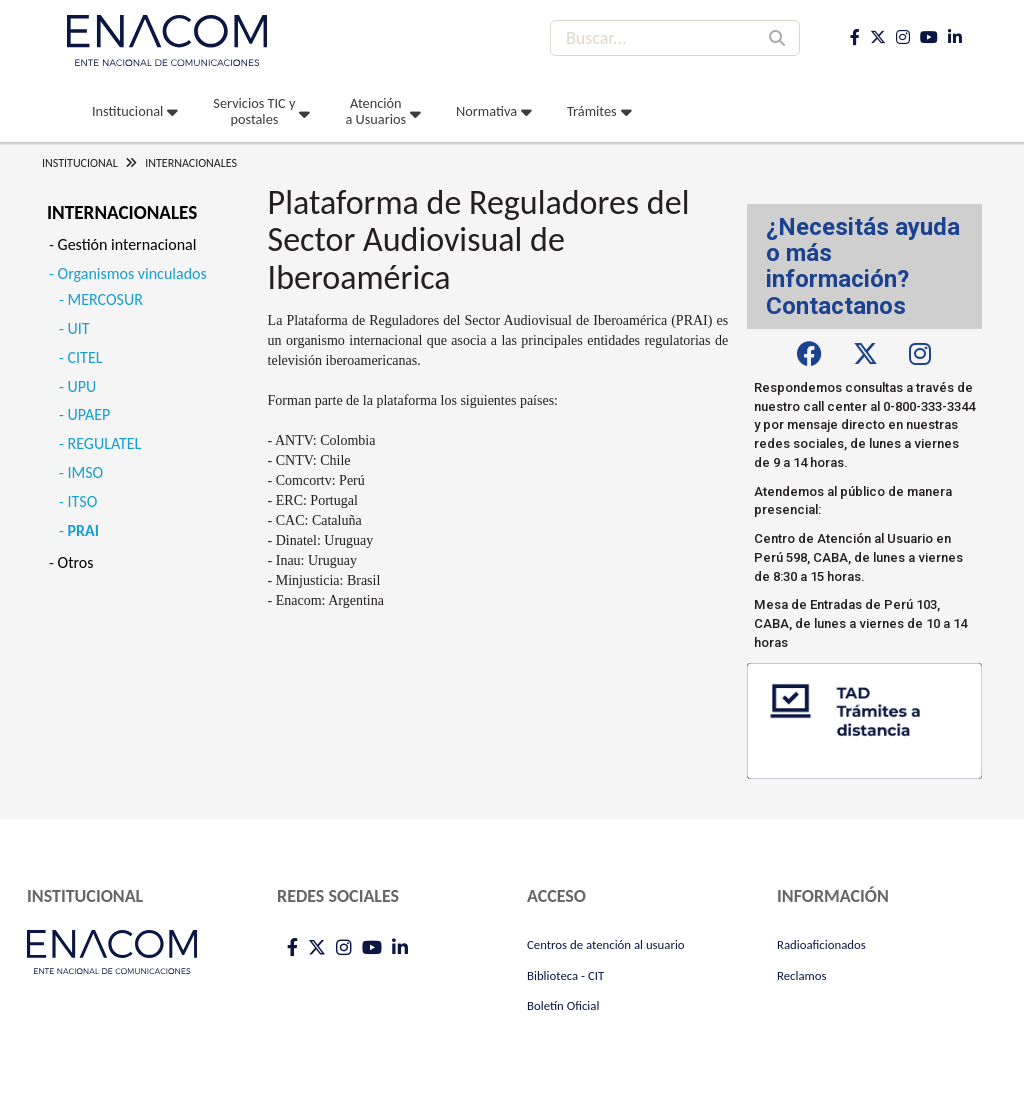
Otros (76, 562)
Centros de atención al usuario (606, 944)
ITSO (83, 501)
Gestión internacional (127, 244)
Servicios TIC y (254, 111)
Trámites (592, 111)
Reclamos (802, 975)
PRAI (83, 530)
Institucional (127, 111)
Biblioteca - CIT (565, 975)
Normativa (486, 111)
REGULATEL (105, 443)
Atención (375, 111)
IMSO (86, 472)
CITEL (85, 357)
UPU (82, 386)
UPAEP (89, 414)
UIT (79, 328)
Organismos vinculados (132, 273)
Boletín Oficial (563, 1005)
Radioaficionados (821, 944)
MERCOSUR (105, 299)
